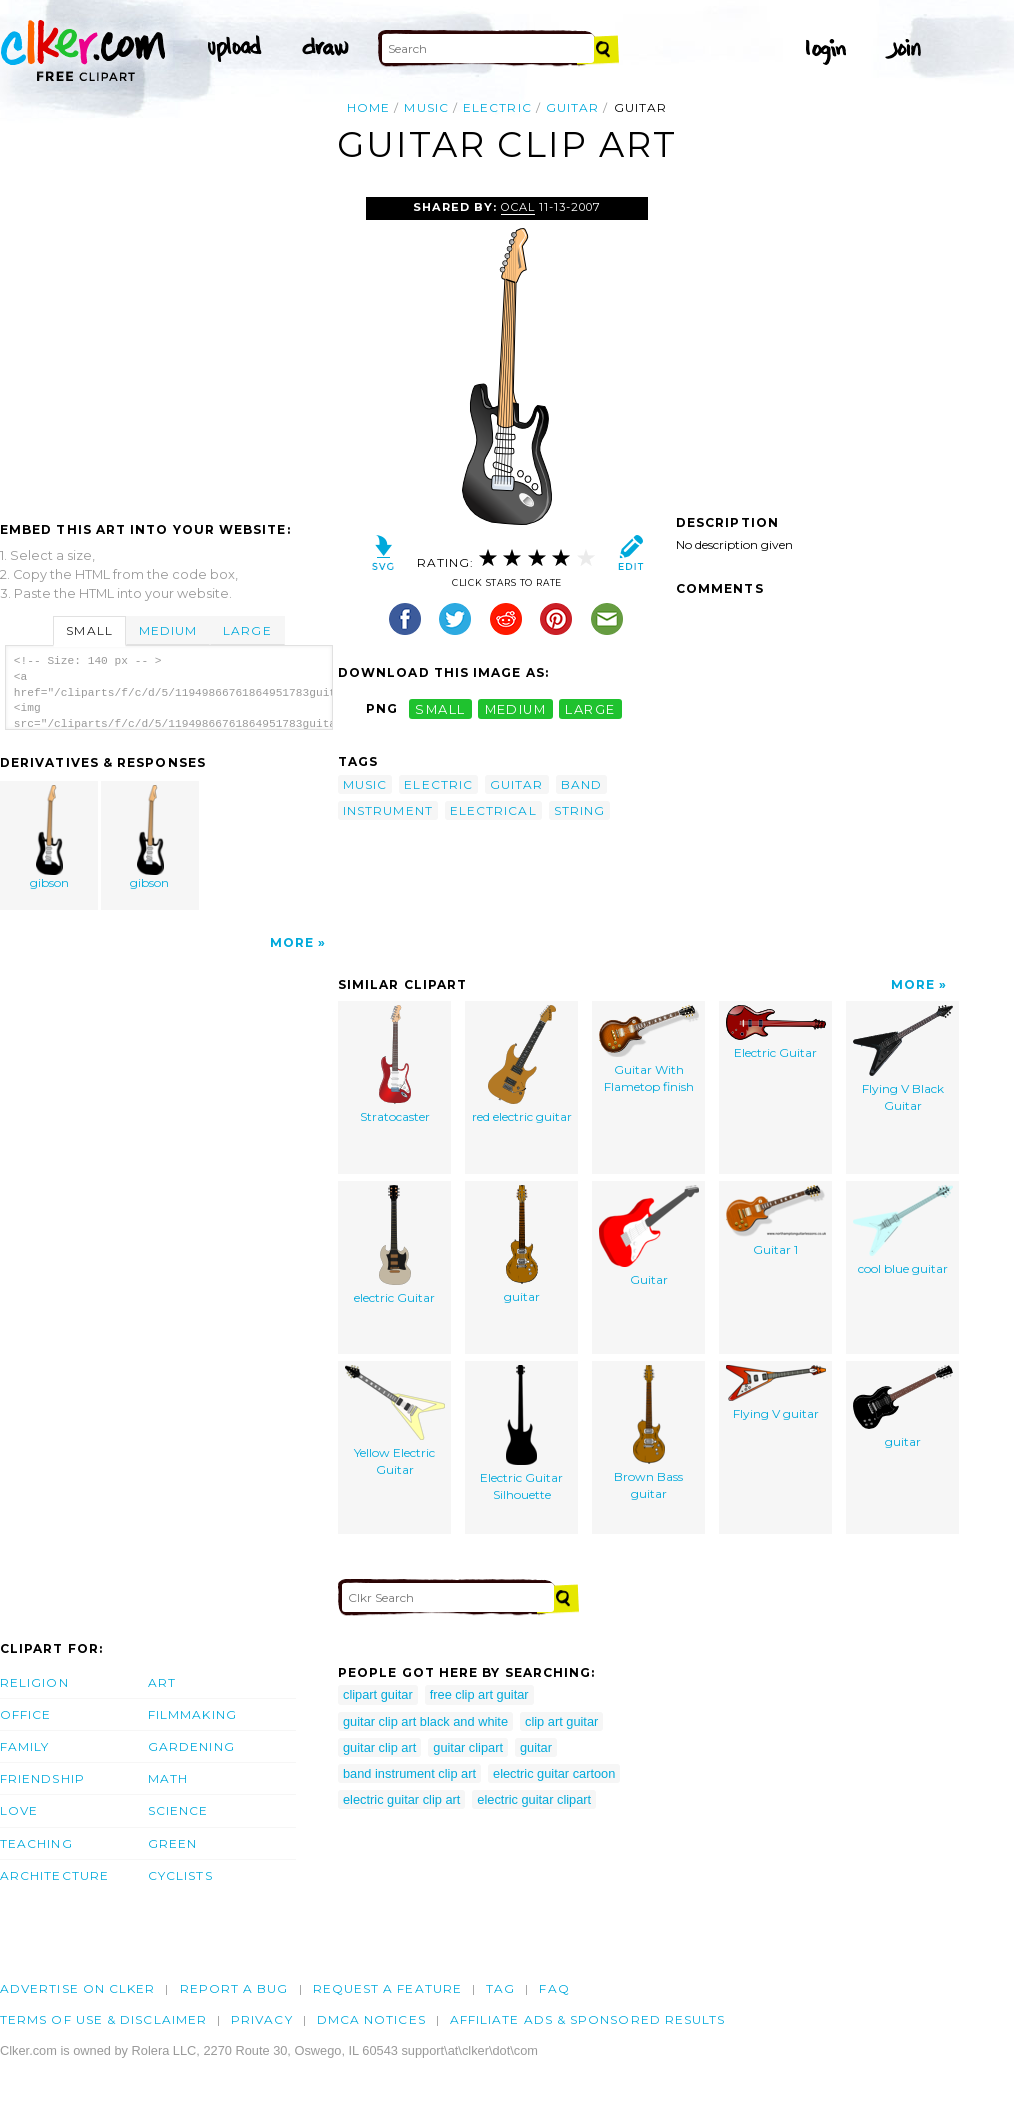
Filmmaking (192, 1714)
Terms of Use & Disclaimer (103, 2019)
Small (89, 630)
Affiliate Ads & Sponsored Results (588, 2019)
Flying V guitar (776, 1393)
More (292, 942)
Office (25, 1714)
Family (24, 1746)
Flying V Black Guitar (903, 1059)
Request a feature (387, 1988)
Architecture (54, 1875)
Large (247, 630)
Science (178, 1810)
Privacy (262, 2019)
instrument (388, 810)
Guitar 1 (776, 1221)
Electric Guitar (776, 1032)
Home (368, 107)
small (440, 708)
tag (500, 1988)
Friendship (42, 1778)
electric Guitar (394, 1245)
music (426, 107)
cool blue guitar (903, 1230)
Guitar (649, 1236)
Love (19, 1810)
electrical (493, 810)
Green (172, 1843)
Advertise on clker (77, 1988)
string (579, 810)
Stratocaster (395, 1064)
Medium (168, 630)
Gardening (191, 1746)
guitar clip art (379, 1747)
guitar (572, 107)
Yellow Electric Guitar (395, 1421)
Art (162, 1682)
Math (168, 1778)
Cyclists (180, 1875)
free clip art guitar (479, 1694)
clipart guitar (378, 1694)
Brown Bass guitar (648, 1433)
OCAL (518, 207)
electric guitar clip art (401, 1799)
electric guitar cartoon (554, 1773)
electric (497, 107)
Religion (34, 1682)
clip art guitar (561, 1721)
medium (516, 708)
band (581, 784)
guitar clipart (468, 1747)
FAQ (554, 1988)
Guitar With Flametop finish (649, 1049)
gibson (50, 837)
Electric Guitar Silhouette (521, 1433)
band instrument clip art (409, 1773)
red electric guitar (522, 1064)
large (590, 708)
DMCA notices (371, 2019)
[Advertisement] (168, 347)
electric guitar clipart (534, 1799)
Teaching (36, 1843)
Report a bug (234, 1988)
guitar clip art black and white (425, 1721)
